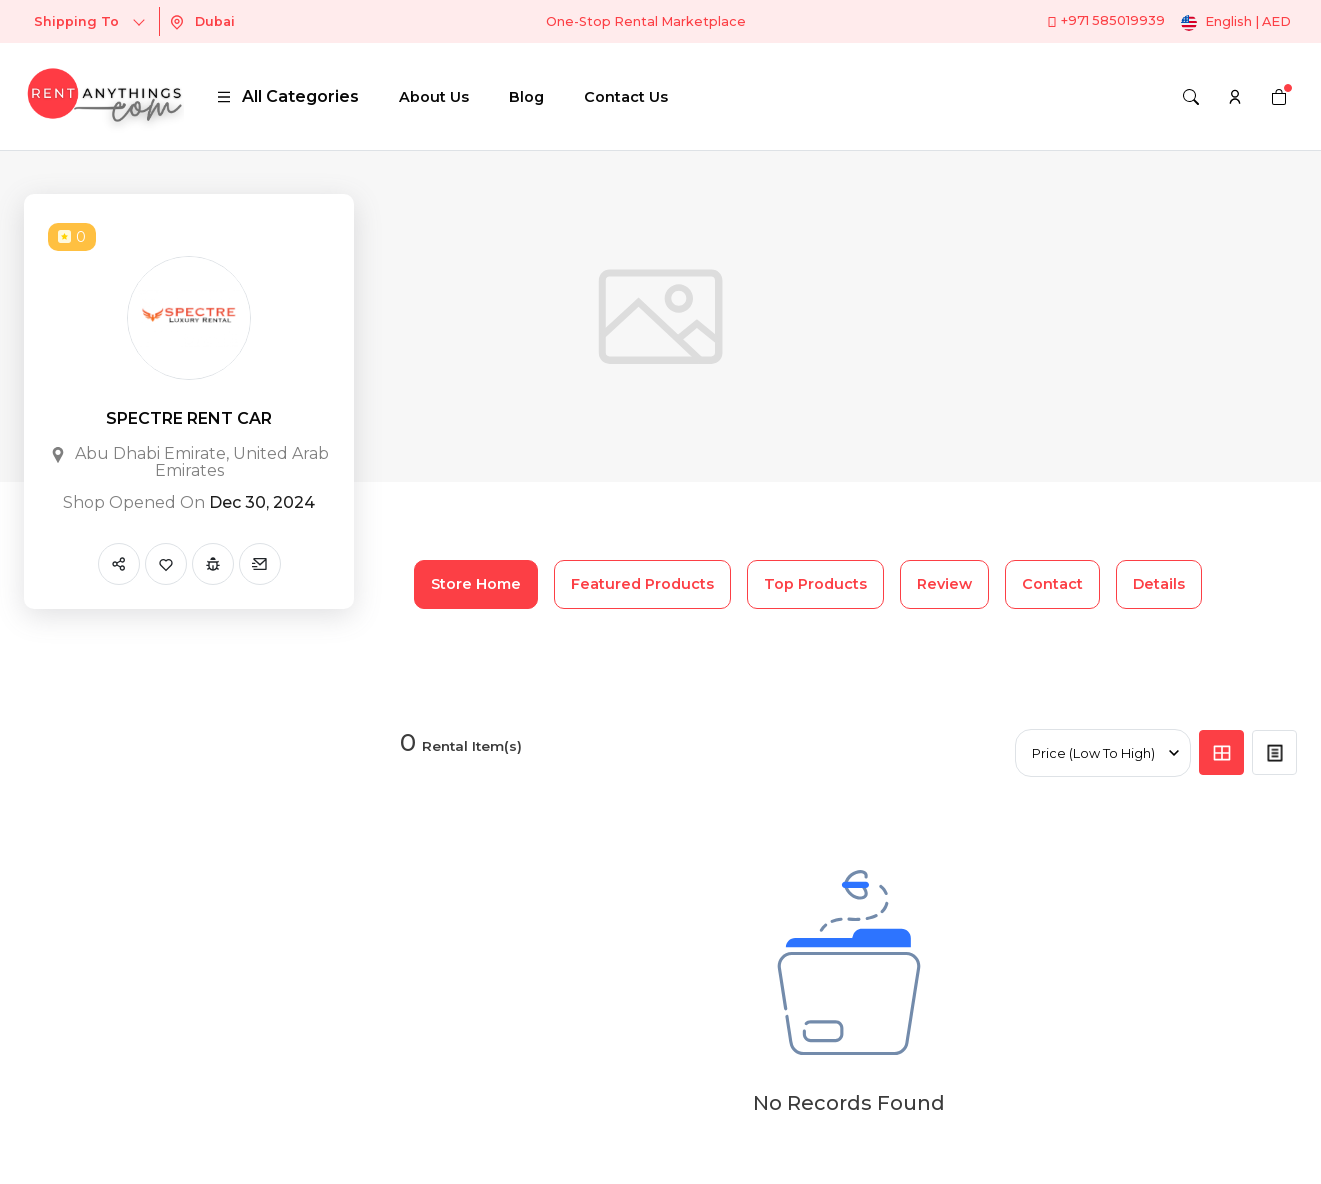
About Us (434, 97)
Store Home (476, 584)
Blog (526, 97)
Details (1159, 584)
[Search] (1191, 97)
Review (944, 584)
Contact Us (626, 97)
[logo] (104, 96)
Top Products (815, 584)
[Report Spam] (213, 564)
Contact (1052, 584)
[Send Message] (260, 564)
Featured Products (642, 584)
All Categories (287, 96)
